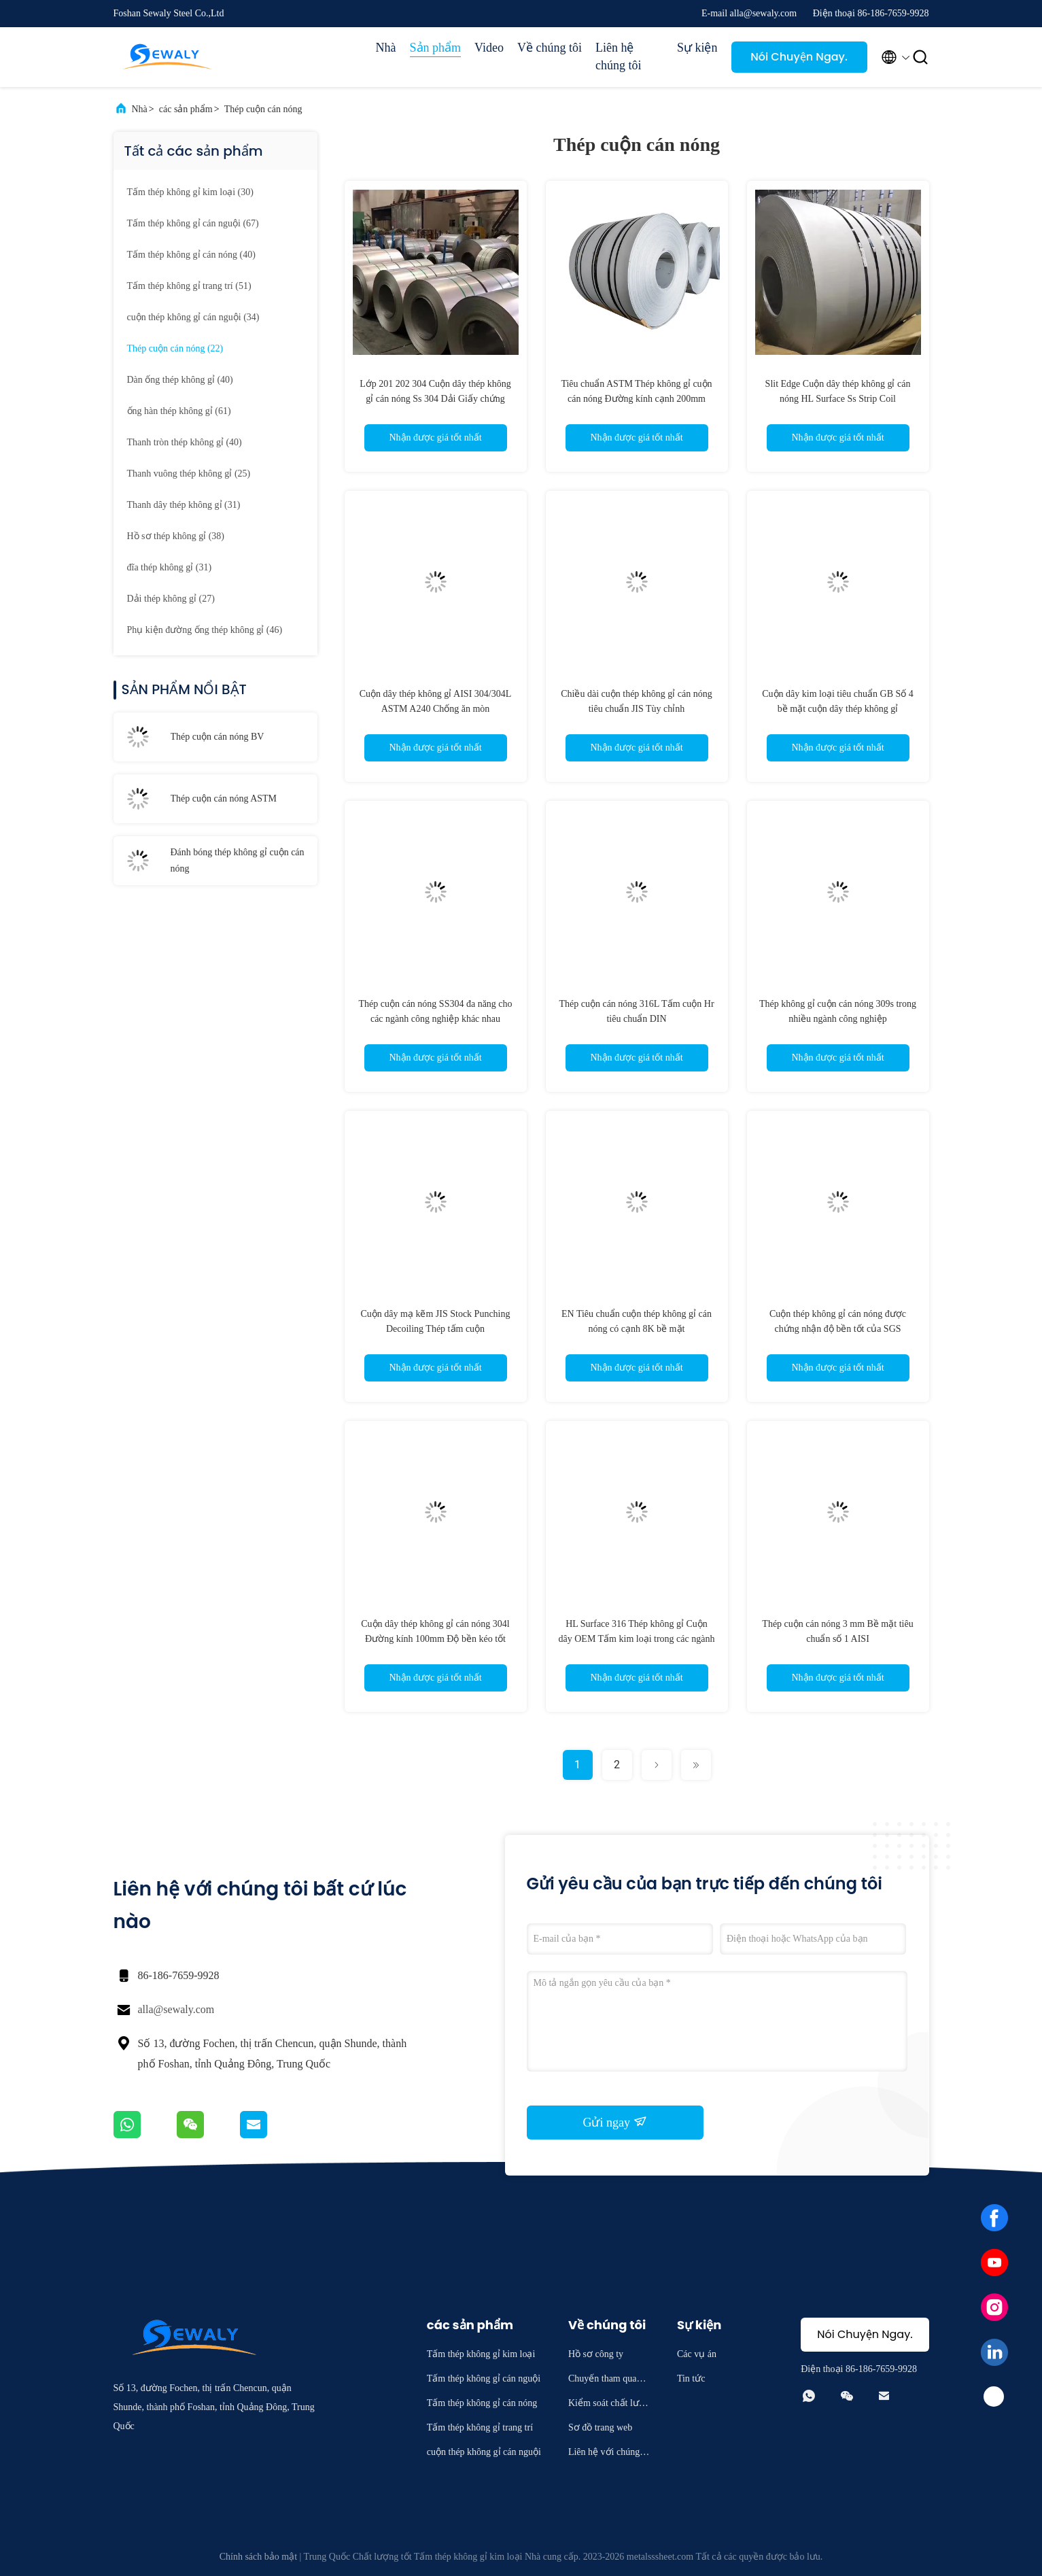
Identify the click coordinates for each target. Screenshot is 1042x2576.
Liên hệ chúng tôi (618, 56)
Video (489, 47)
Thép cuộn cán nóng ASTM (224, 798)
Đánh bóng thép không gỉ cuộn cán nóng (238, 860)
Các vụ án (696, 2354)
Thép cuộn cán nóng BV (217, 737)
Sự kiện (697, 47)
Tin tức (691, 2378)
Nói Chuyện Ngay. (799, 57)
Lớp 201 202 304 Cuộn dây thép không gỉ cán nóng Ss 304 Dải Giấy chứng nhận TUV (435, 399)
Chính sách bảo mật (258, 2557)
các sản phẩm (186, 109)
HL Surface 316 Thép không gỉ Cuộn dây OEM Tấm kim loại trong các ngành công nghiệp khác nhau (637, 1639)
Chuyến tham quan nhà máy (608, 2380)
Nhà (386, 47)
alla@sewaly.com (176, 2009)
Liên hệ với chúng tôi (609, 2454)
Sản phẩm (436, 47)
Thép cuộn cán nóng (263, 109)
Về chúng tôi (549, 47)
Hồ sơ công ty (595, 2354)
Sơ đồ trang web (600, 2427)
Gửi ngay (615, 2121)
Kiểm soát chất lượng (609, 2405)
